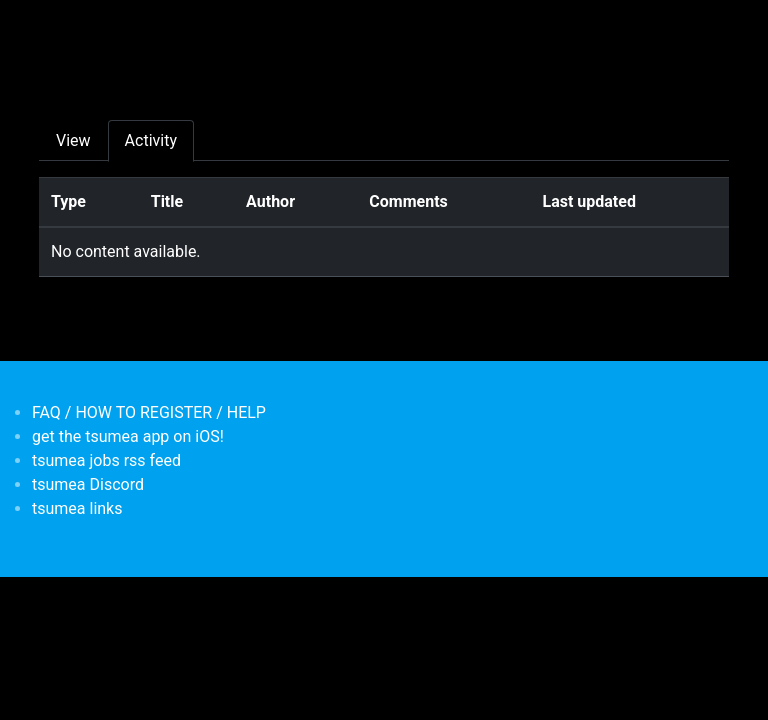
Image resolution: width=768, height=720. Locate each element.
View (73, 140)
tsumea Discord (88, 484)
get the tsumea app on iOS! (128, 436)
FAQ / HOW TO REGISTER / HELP (149, 412)
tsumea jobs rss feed (106, 460)
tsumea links (77, 508)
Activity (151, 140)
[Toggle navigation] (52, 28)
